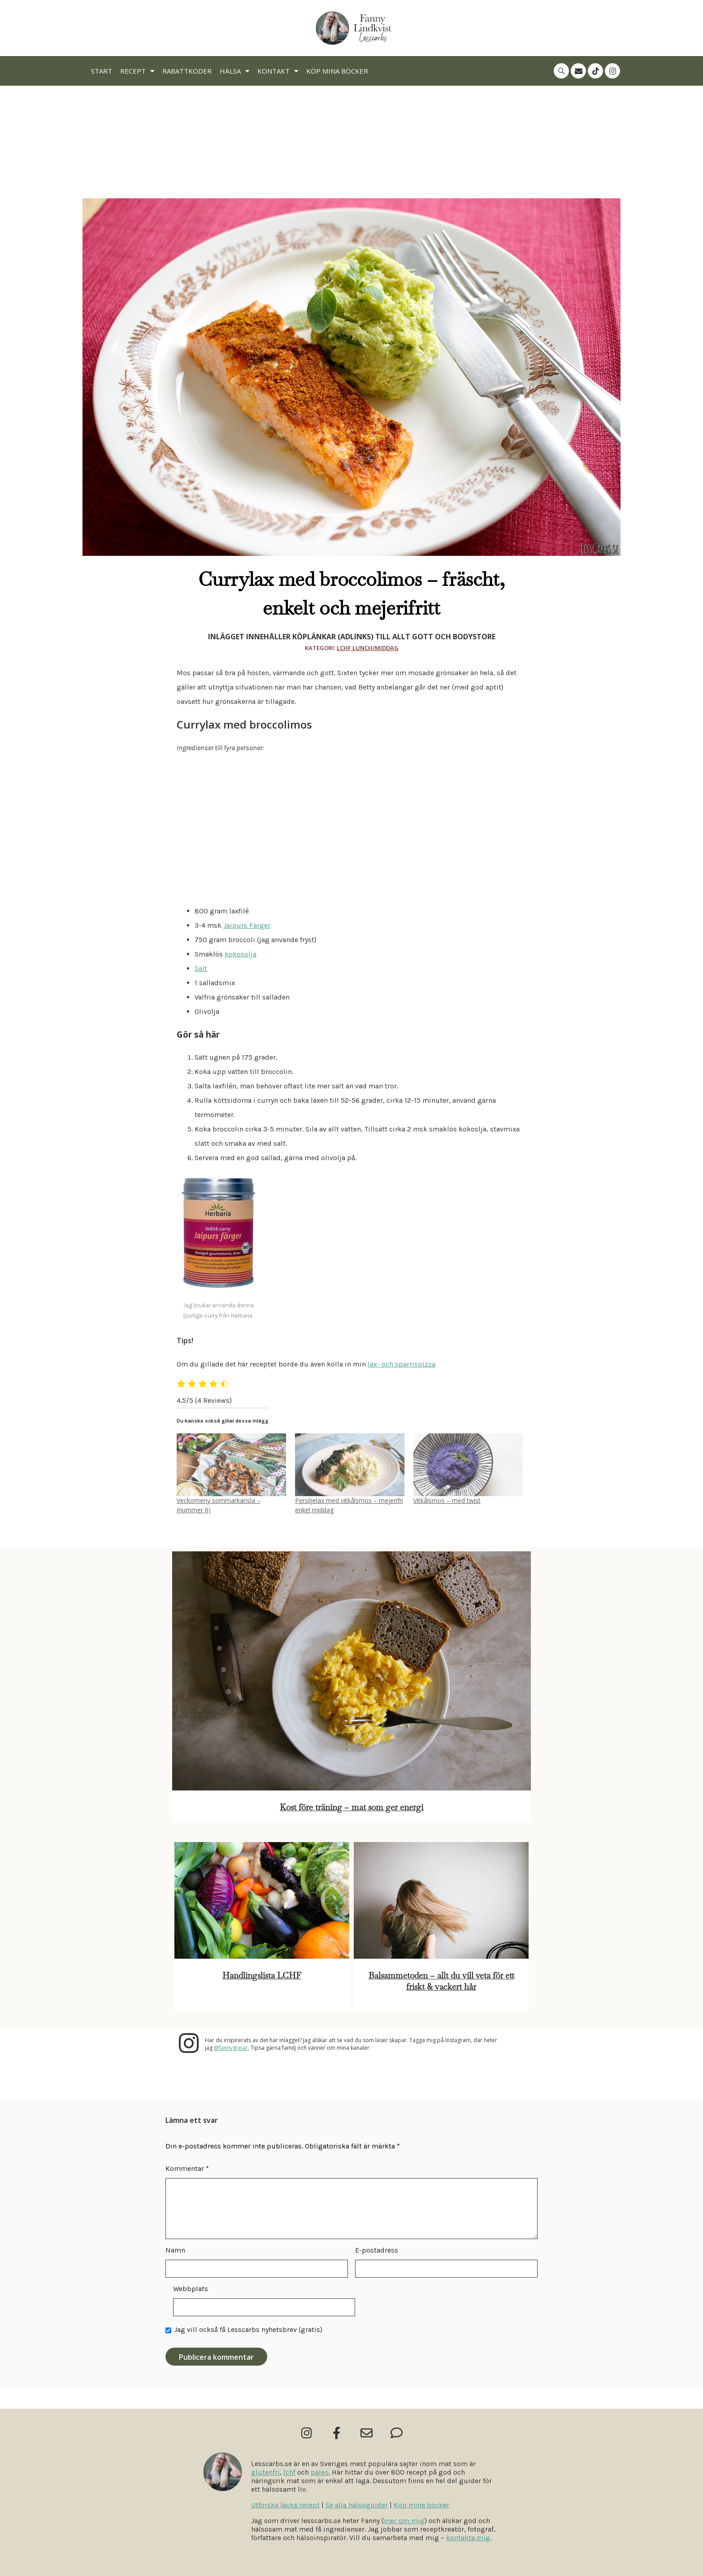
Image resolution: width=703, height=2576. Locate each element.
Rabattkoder (187, 70)
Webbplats (190, 2288)
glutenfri (265, 2472)
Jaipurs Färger (246, 925)
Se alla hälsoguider (356, 2505)
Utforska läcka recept (285, 2505)
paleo (320, 2472)
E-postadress (376, 2250)
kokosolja (240, 954)
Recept (137, 71)
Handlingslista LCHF (261, 1975)
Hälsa (234, 71)
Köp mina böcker (337, 70)
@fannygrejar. (231, 2048)
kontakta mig (468, 2537)
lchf (289, 2472)
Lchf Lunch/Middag (368, 648)
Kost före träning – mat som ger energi (351, 1807)
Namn (175, 2250)
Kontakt (277, 71)
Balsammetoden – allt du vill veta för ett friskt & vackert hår (441, 1981)
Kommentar (187, 2168)
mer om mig (404, 2520)
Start (101, 70)
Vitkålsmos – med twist (447, 1500)
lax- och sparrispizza (401, 1364)
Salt (201, 968)
